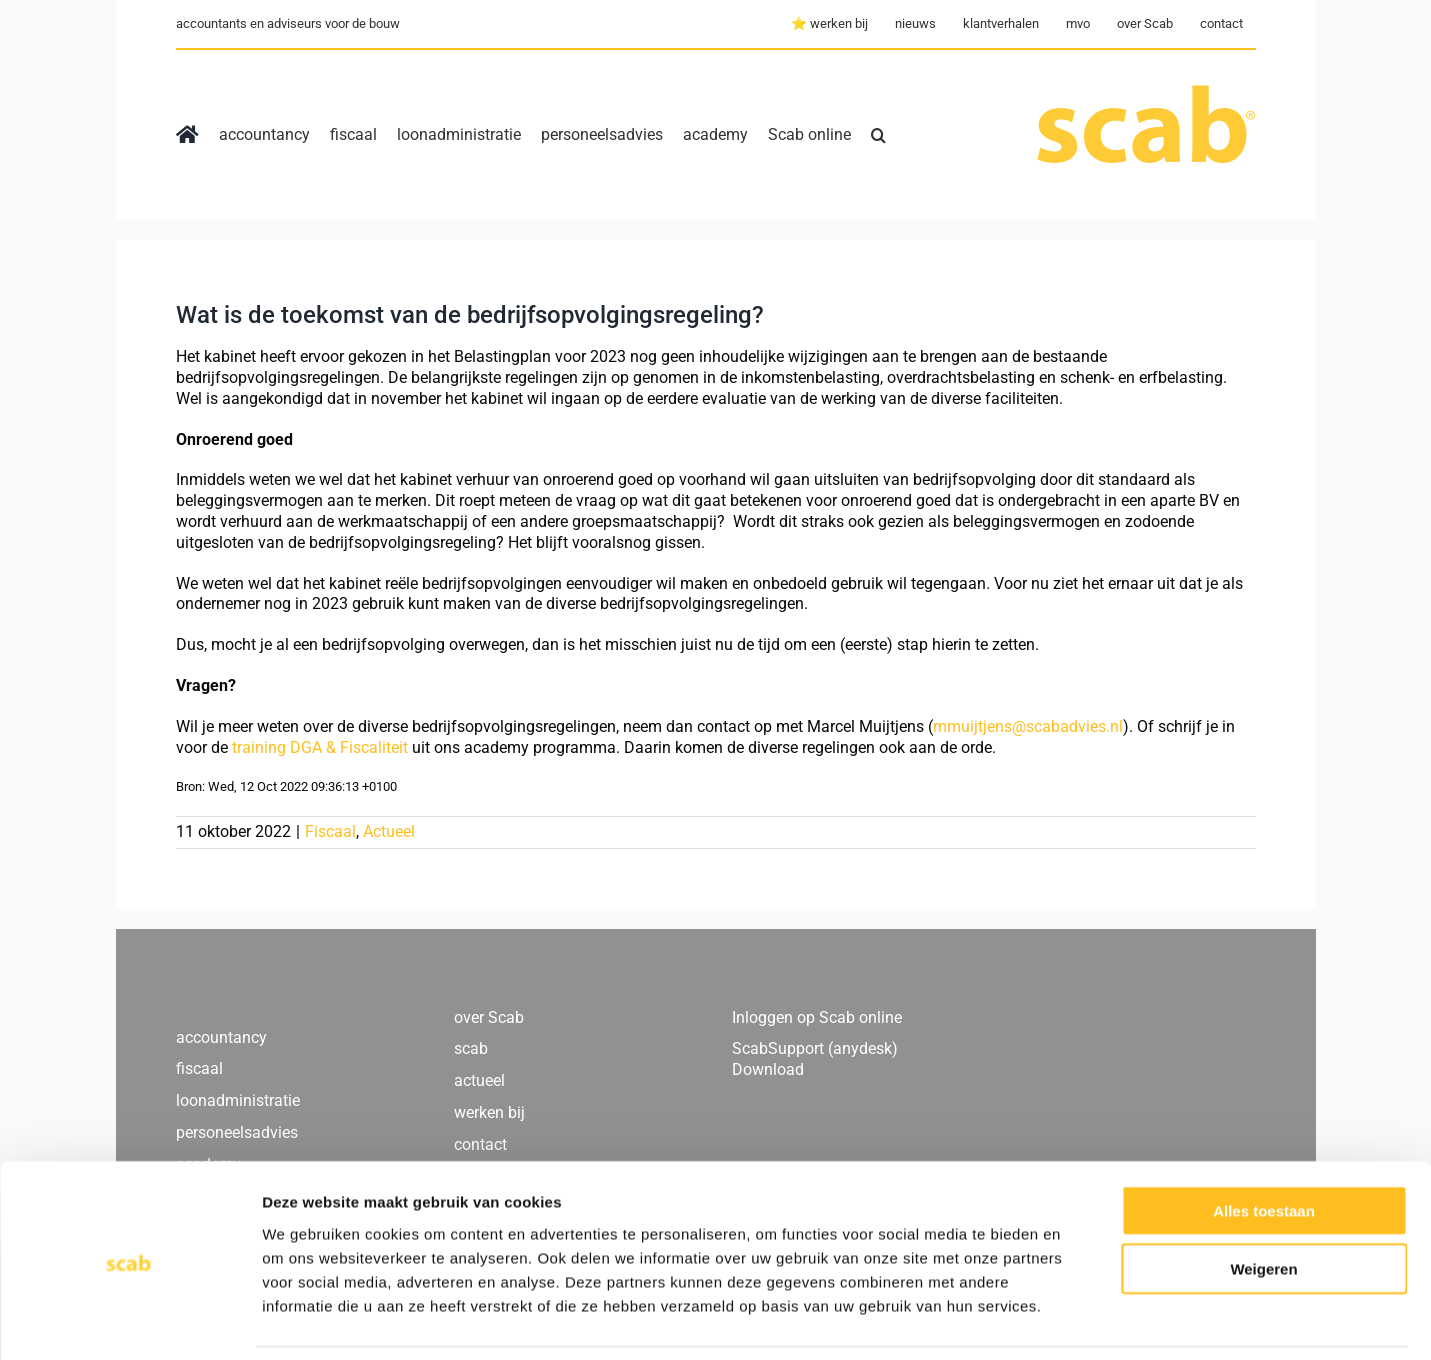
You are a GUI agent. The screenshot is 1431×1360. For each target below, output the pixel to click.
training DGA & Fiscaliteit (320, 747)
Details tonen (1080, 1320)
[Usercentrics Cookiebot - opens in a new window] (129, 1321)
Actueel (389, 831)
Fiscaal (330, 831)
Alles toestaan (1264, 1144)
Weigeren (1263, 1203)
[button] (878, 135)
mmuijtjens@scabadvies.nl (1028, 726)
